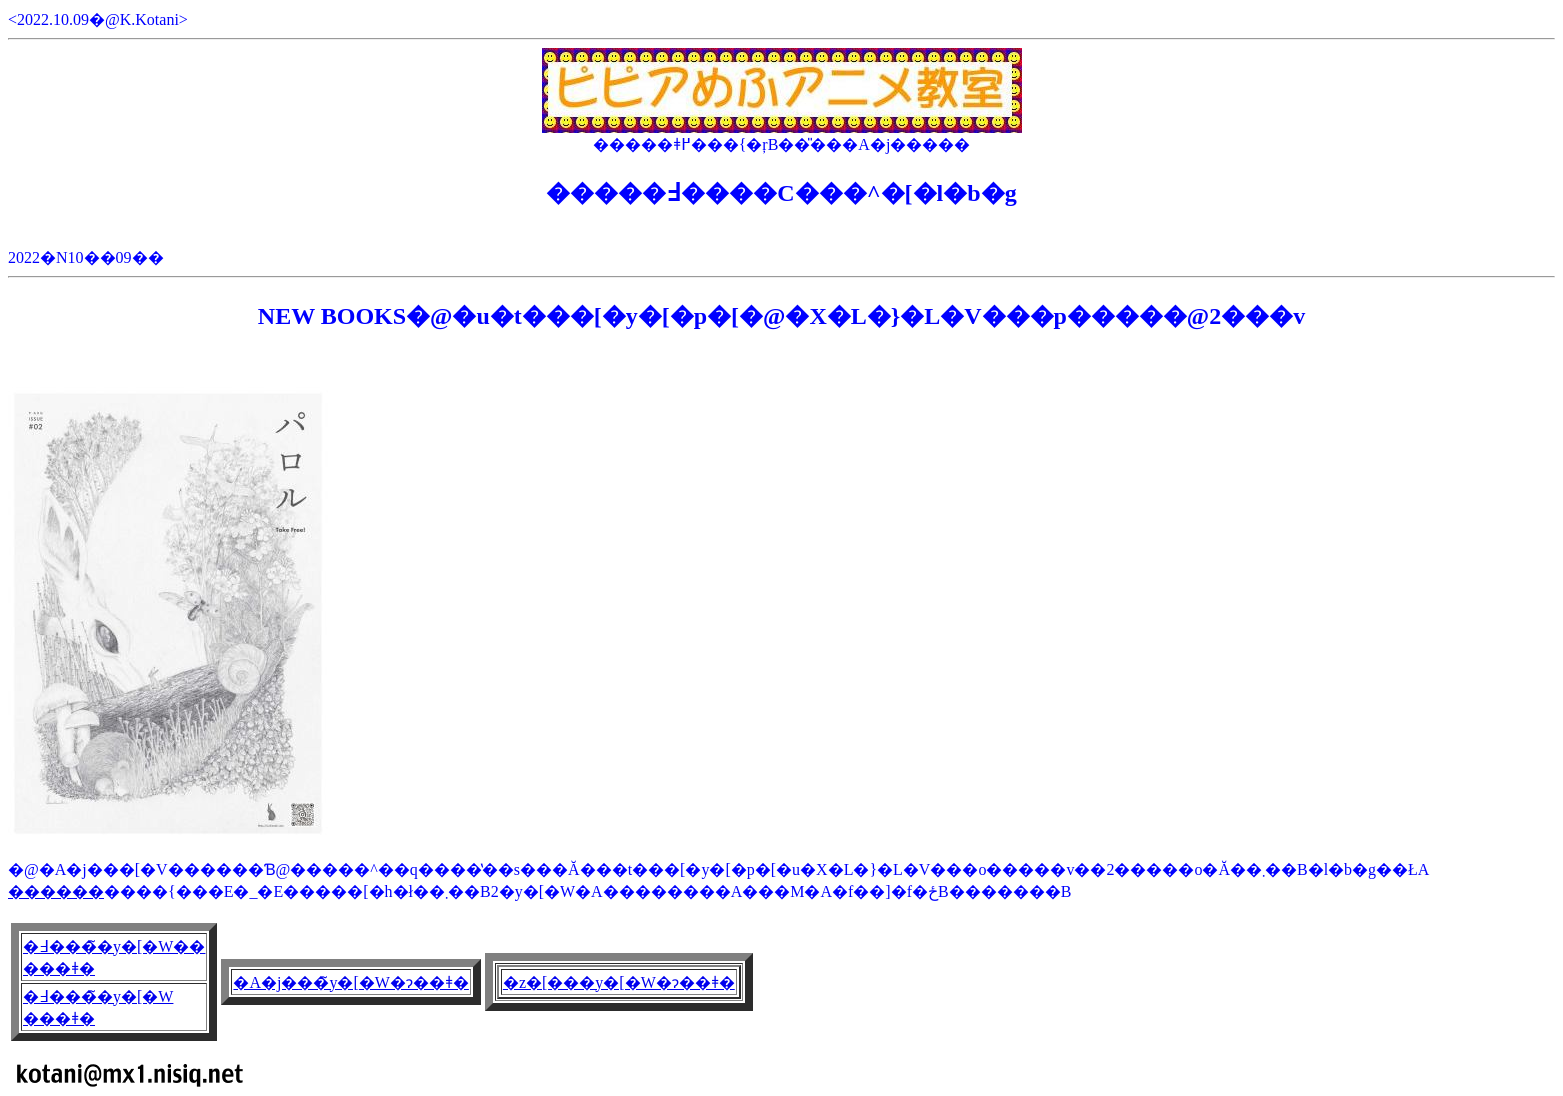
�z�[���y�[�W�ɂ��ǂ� (619, 982)
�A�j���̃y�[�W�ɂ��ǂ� (350, 982)
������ (56, 891)
